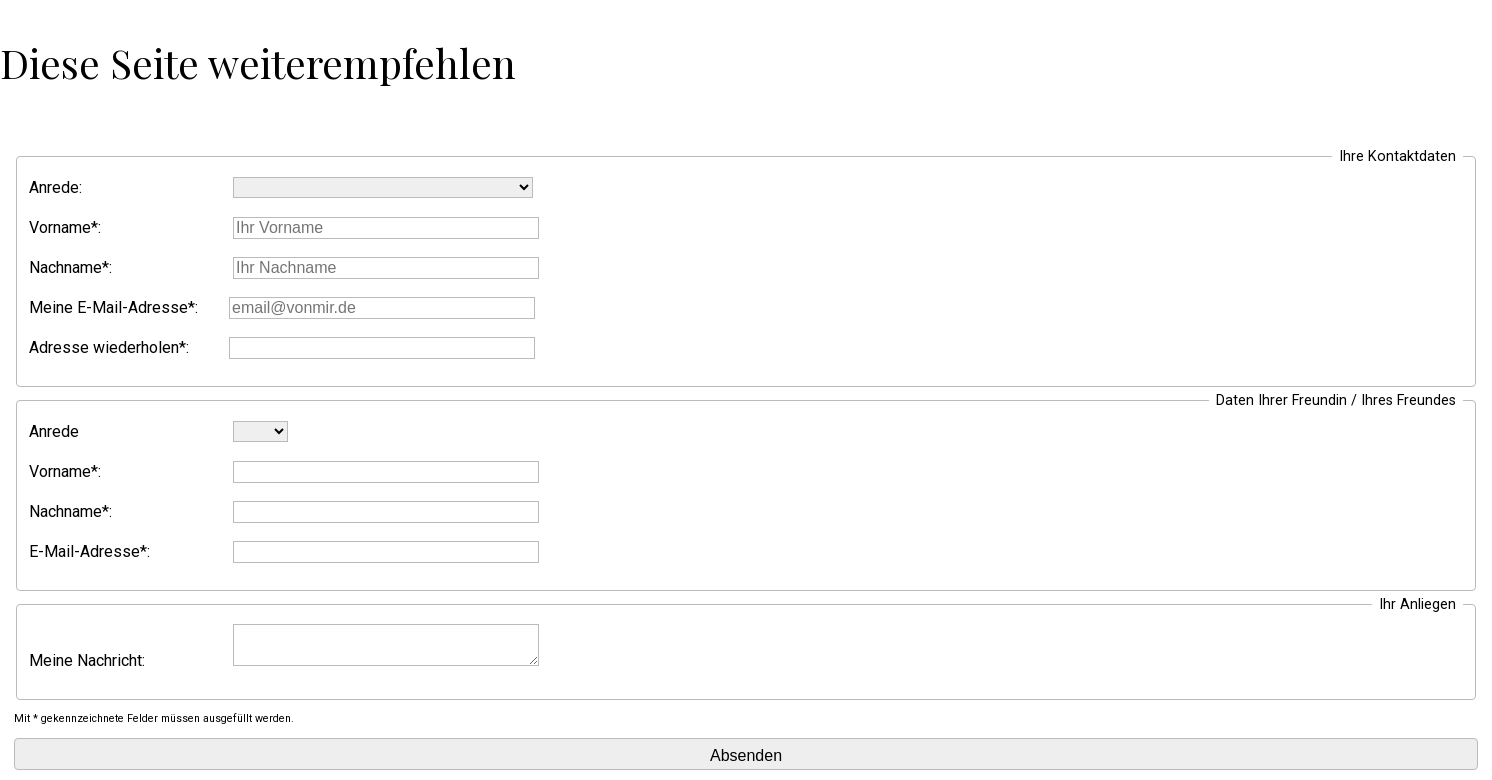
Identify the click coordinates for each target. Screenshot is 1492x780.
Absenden (746, 755)
